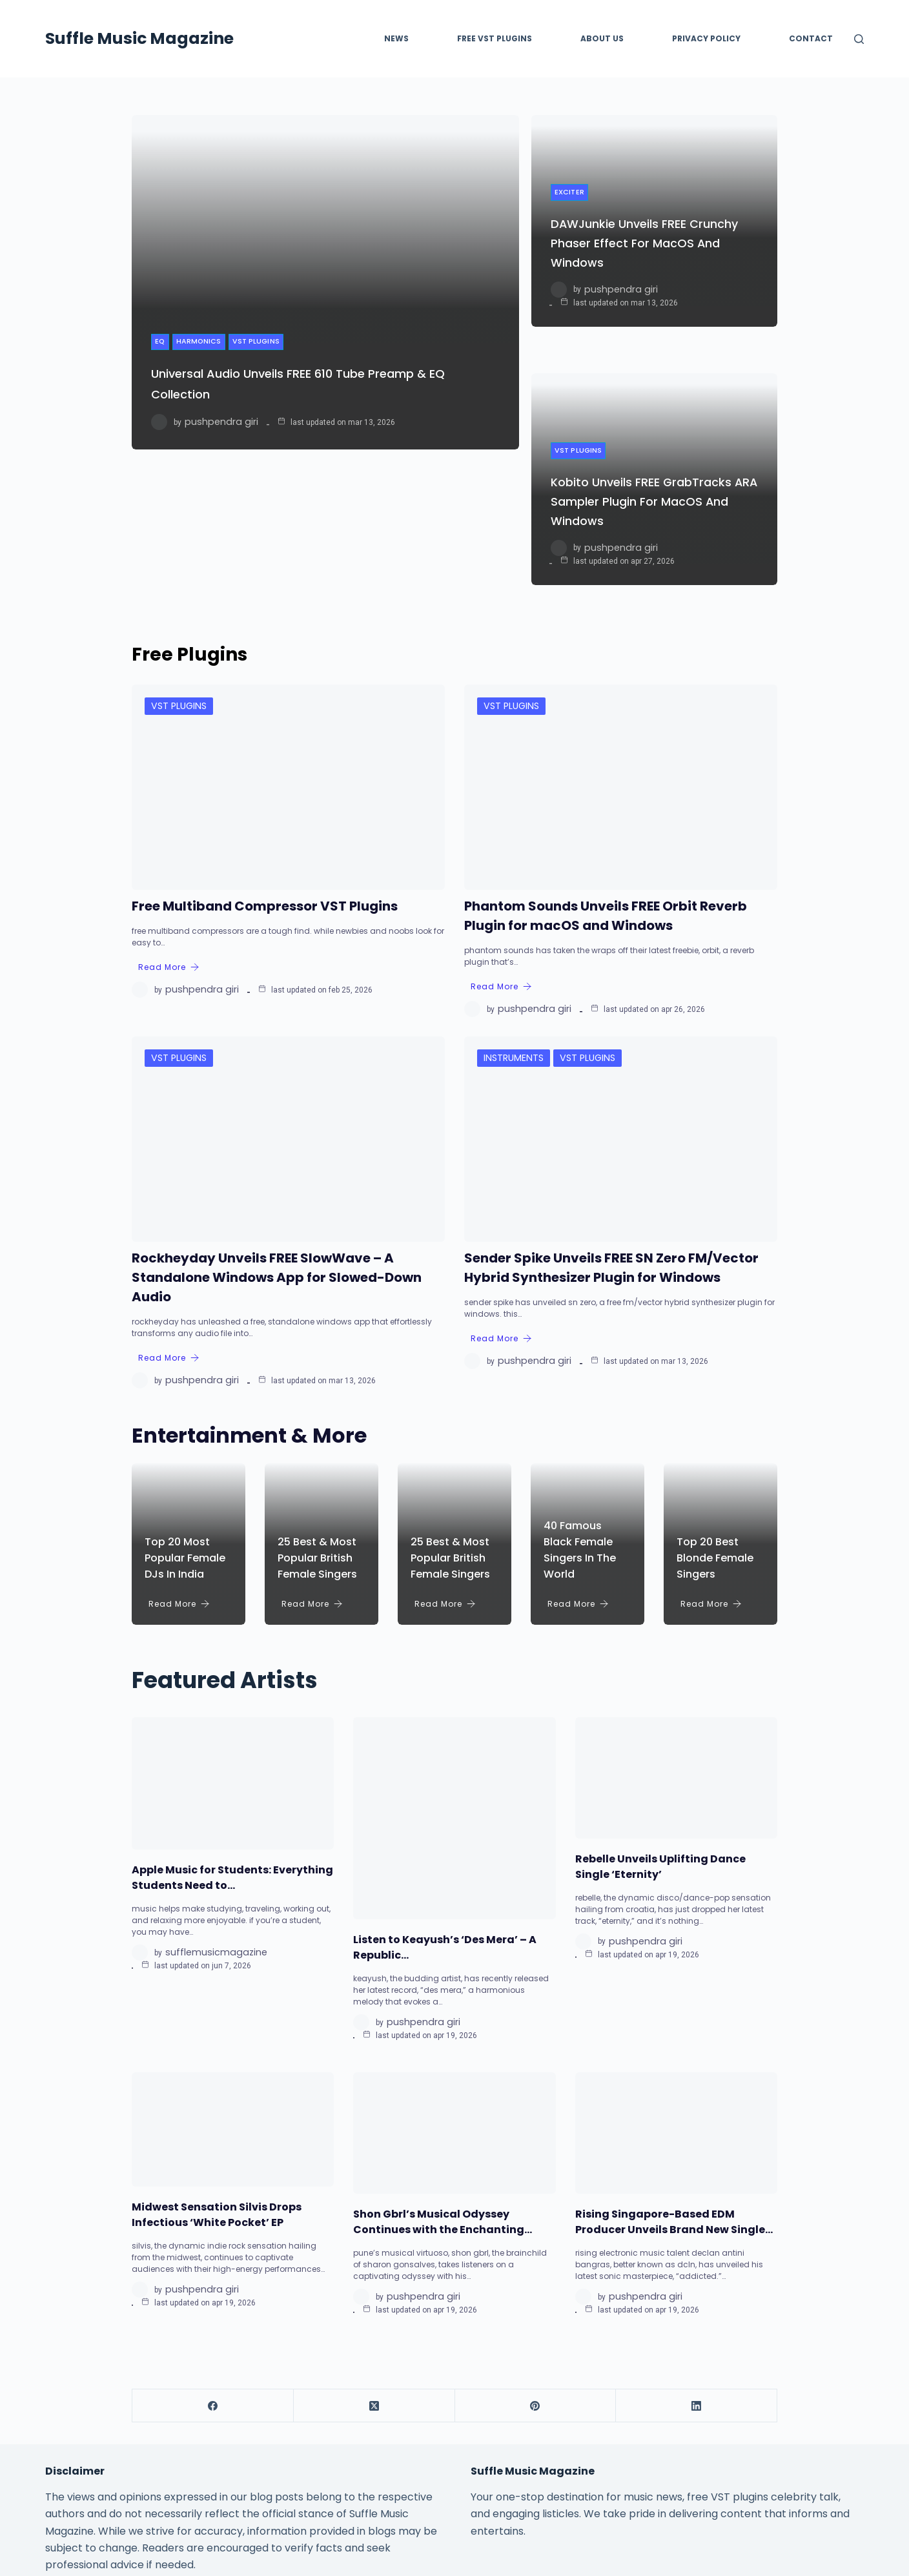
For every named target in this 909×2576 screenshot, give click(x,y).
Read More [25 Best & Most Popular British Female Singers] (312, 1441)
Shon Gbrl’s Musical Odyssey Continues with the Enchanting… (442, 2059)
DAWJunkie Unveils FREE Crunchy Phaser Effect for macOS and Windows (632, 195)
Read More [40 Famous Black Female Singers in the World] (578, 1441)
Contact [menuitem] (811, 38)
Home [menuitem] (307, 2481)
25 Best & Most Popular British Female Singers (317, 1395)
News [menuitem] (396, 38)
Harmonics (203, 348)
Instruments (510, 894)
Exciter (571, 144)
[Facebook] (213, 2243)
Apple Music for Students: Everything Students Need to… (232, 1715)
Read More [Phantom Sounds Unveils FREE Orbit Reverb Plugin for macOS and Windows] (501, 823)
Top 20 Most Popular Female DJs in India (185, 1395)
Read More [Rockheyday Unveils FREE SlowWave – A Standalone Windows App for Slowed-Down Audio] (168, 1195)
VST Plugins (263, 348)
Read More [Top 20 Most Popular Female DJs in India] (179, 1441)
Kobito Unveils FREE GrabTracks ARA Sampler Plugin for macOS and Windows (650, 372)
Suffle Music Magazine (139, 38)
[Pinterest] (536, 2243)
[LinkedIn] (696, 2243)
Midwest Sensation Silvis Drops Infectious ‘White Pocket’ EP (216, 2052)
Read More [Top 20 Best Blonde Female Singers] (711, 1441)
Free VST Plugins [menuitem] (373, 2481)
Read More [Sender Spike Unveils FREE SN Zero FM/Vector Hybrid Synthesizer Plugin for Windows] (501, 1175)
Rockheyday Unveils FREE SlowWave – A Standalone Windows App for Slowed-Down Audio (277, 1114)
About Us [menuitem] (602, 38)
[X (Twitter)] (374, 2243)
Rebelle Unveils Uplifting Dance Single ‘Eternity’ (660, 1704)
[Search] (859, 39)
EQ (161, 348)
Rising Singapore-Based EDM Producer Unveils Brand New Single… (674, 2059)
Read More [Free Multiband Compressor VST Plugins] (168, 804)
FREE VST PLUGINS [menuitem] (494, 38)
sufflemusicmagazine (209, 1789)
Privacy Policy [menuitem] (706, 38)
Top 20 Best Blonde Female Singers (715, 1395)
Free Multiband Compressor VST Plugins (265, 743)
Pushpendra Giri (216, 429)
